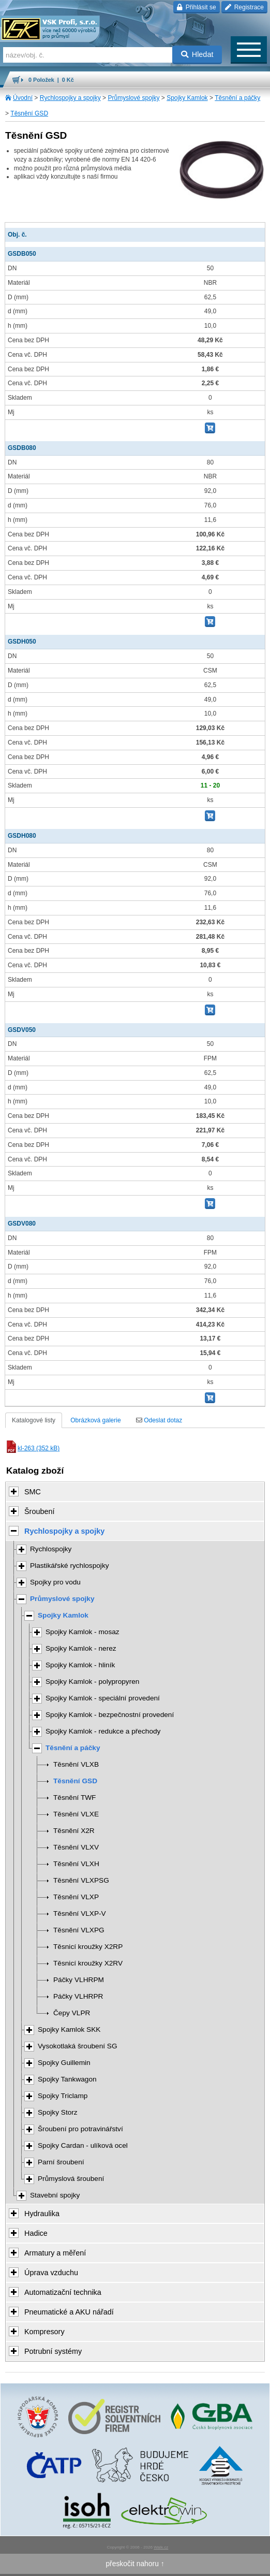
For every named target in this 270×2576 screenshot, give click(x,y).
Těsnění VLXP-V (79, 1913)
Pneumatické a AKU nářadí (69, 2312)
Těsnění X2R (74, 1831)
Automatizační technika (62, 2292)
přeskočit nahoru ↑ (135, 2563)
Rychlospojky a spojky (70, 97)
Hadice (36, 2233)
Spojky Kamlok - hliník (80, 1665)
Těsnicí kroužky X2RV (88, 1963)
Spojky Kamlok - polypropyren (92, 1681)
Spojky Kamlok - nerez (81, 1648)
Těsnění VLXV (76, 1847)
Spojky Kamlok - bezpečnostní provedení (110, 1715)
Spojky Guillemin (64, 2062)
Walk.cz (161, 2547)
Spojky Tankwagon (67, 2079)
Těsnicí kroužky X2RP (88, 1947)
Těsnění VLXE (76, 1814)
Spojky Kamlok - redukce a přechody (103, 1731)
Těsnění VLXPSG (81, 1880)
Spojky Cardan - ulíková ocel (83, 2145)
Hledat (197, 54)
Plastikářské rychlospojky (69, 1565)
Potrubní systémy (53, 2351)
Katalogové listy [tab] (33, 1420)
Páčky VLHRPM (78, 1980)
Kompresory (44, 2331)
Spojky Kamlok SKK (69, 2029)
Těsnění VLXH (76, 1864)
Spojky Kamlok (187, 97)
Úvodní (23, 97)
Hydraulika (41, 2213)
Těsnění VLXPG (78, 1930)
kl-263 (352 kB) (32, 1448)
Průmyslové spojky (133, 97)
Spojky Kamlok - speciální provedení (103, 1698)
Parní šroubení (61, 2162)
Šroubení (39, 1511)
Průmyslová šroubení (71, 2178)
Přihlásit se (196, 7)
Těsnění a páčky (237, 97)
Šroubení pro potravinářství (80, 2129)
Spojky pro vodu (55, 1582)
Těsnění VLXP (76, 1897)
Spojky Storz (58, 2112)
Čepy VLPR (71, 2013)
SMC (32, 1492)
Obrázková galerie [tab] (95, 1420)
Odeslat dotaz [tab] (159, 1420)
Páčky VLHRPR (78, 1996)
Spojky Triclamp (62, 2096)
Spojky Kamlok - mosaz (82, 1632)
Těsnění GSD (29, 113)
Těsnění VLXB (76, 1764)
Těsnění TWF (74, 1797)
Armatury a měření (55, 2253)
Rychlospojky (50, 1549)
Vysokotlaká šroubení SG (77, 2046)
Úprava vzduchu (51, 2272)
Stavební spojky (55, 2195)
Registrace (244, 7)
